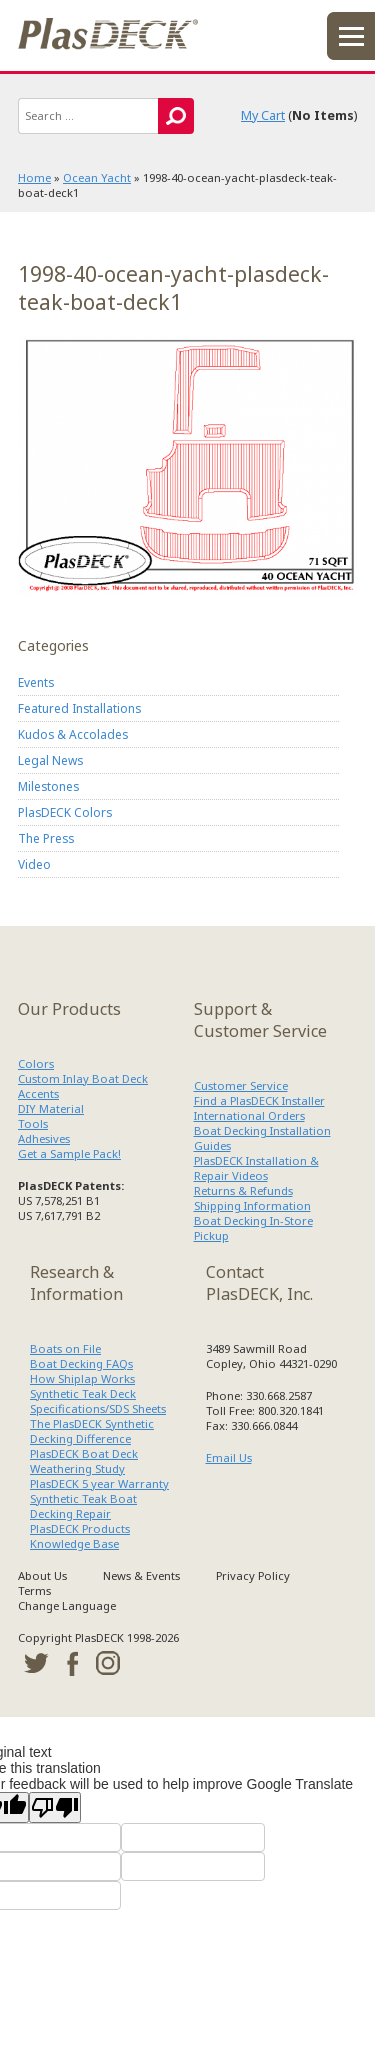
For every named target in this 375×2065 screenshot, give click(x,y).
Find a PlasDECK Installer (259, 1100)
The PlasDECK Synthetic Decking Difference (92, 1431)
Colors (36, 1063)
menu (351, 36)
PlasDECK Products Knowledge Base (80, 1536)
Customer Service (241, 1085)
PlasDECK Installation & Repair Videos (256, 1168)
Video (34, 864)
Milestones (48, 786)
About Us (42, 1575)
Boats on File (65, 1348)
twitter (36, 1663)
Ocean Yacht (97, 177)
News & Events (141, 1575)
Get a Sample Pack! (69, 1153)
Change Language (67, 1605)
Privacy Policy (253, 1575)
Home (34, 177)
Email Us (229, 1457)
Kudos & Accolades (73, 734)
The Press (46, 838)
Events (36, 682)
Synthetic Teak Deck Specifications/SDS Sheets (98, 1401)
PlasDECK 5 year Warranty (99, 1483)
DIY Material (51, 1108)
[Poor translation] (55, 1807)
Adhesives (44, 1138)
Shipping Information (252, 1205)
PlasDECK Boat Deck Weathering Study (84, 1461)
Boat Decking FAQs (81, 1363)
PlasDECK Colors (65, 812)
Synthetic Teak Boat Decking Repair (83, 1506)
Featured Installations (79, 708)
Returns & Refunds (243, 1190)
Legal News (50, 760)
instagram (108, 1663)
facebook (72, 1663)
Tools (33, 1123)
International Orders (249, 1115)
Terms (34, 1590)
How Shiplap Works (82, 1378)
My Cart (263, 115)
